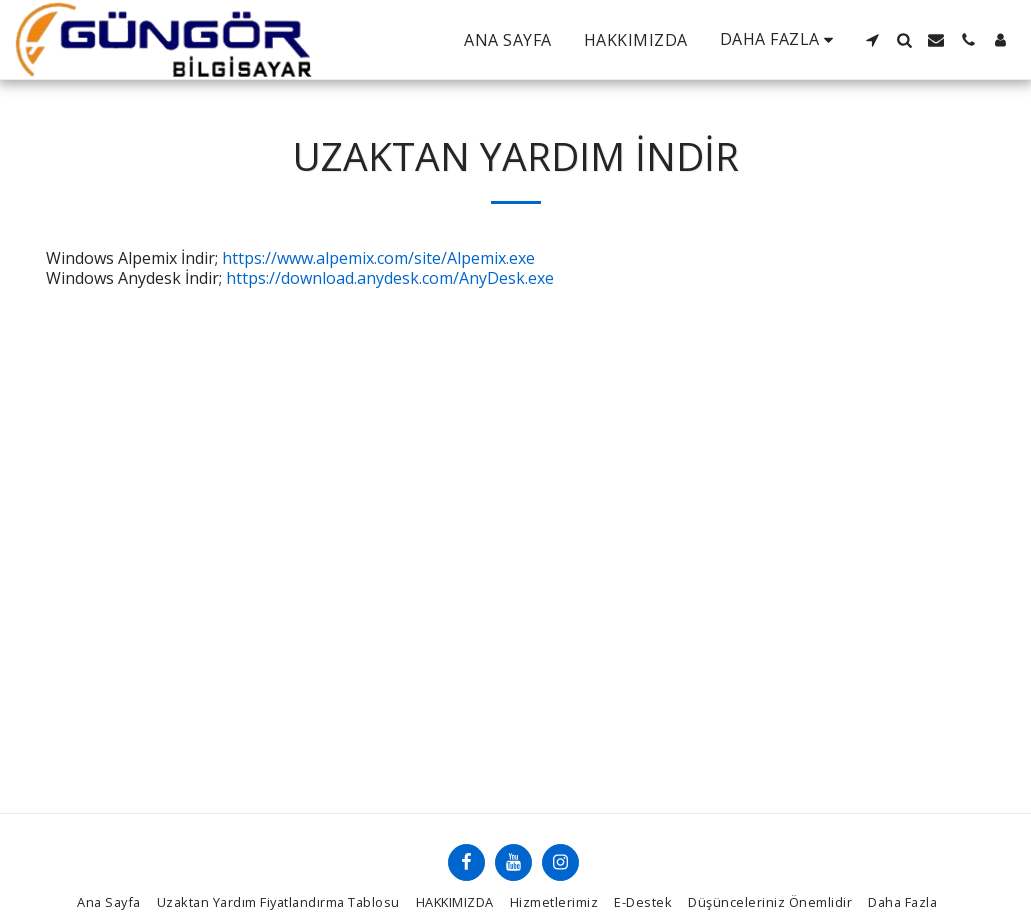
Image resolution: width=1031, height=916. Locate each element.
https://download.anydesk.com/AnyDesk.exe (390, 278)
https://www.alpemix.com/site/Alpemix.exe (378, 258)
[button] (872, 40)
